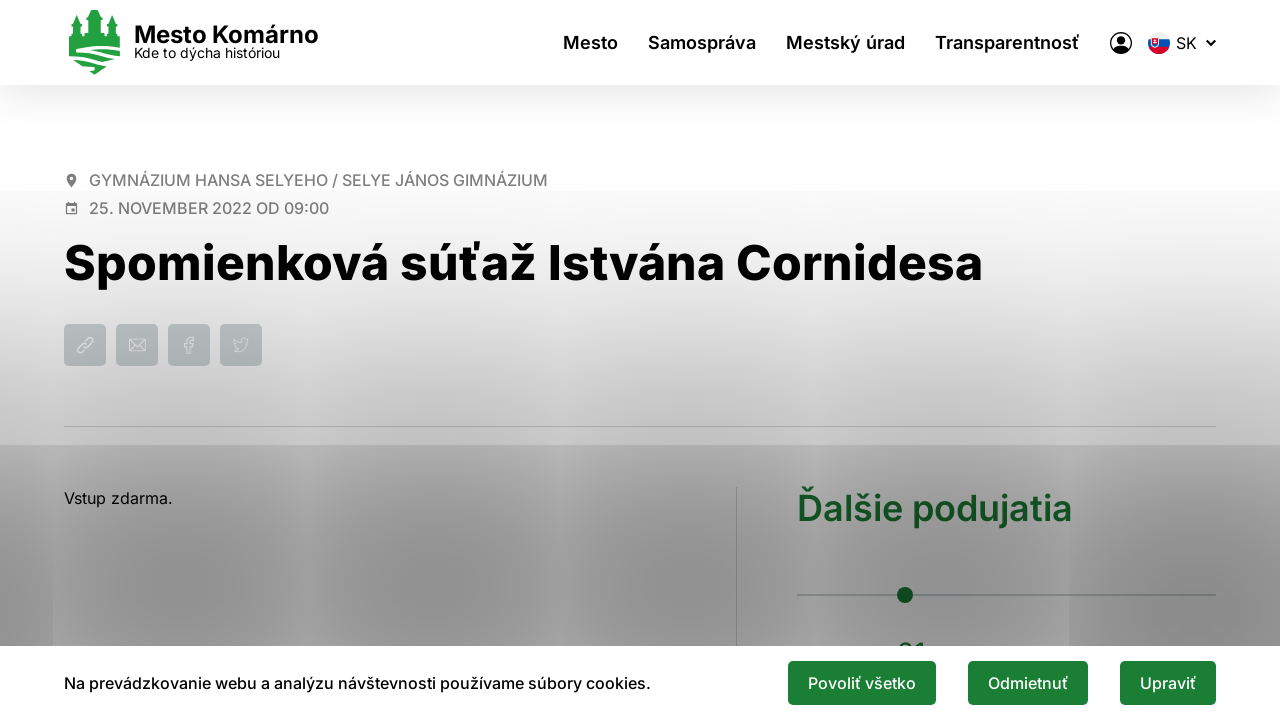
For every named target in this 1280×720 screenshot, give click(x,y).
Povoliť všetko (862, 683)
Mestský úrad (845, 42)
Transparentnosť (1007, 42)
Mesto (590, 42)
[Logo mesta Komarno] (191, 42)
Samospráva (702, 42)
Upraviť (1168, 683)
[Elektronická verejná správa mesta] (1121, 43)
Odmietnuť (1028, 683)
